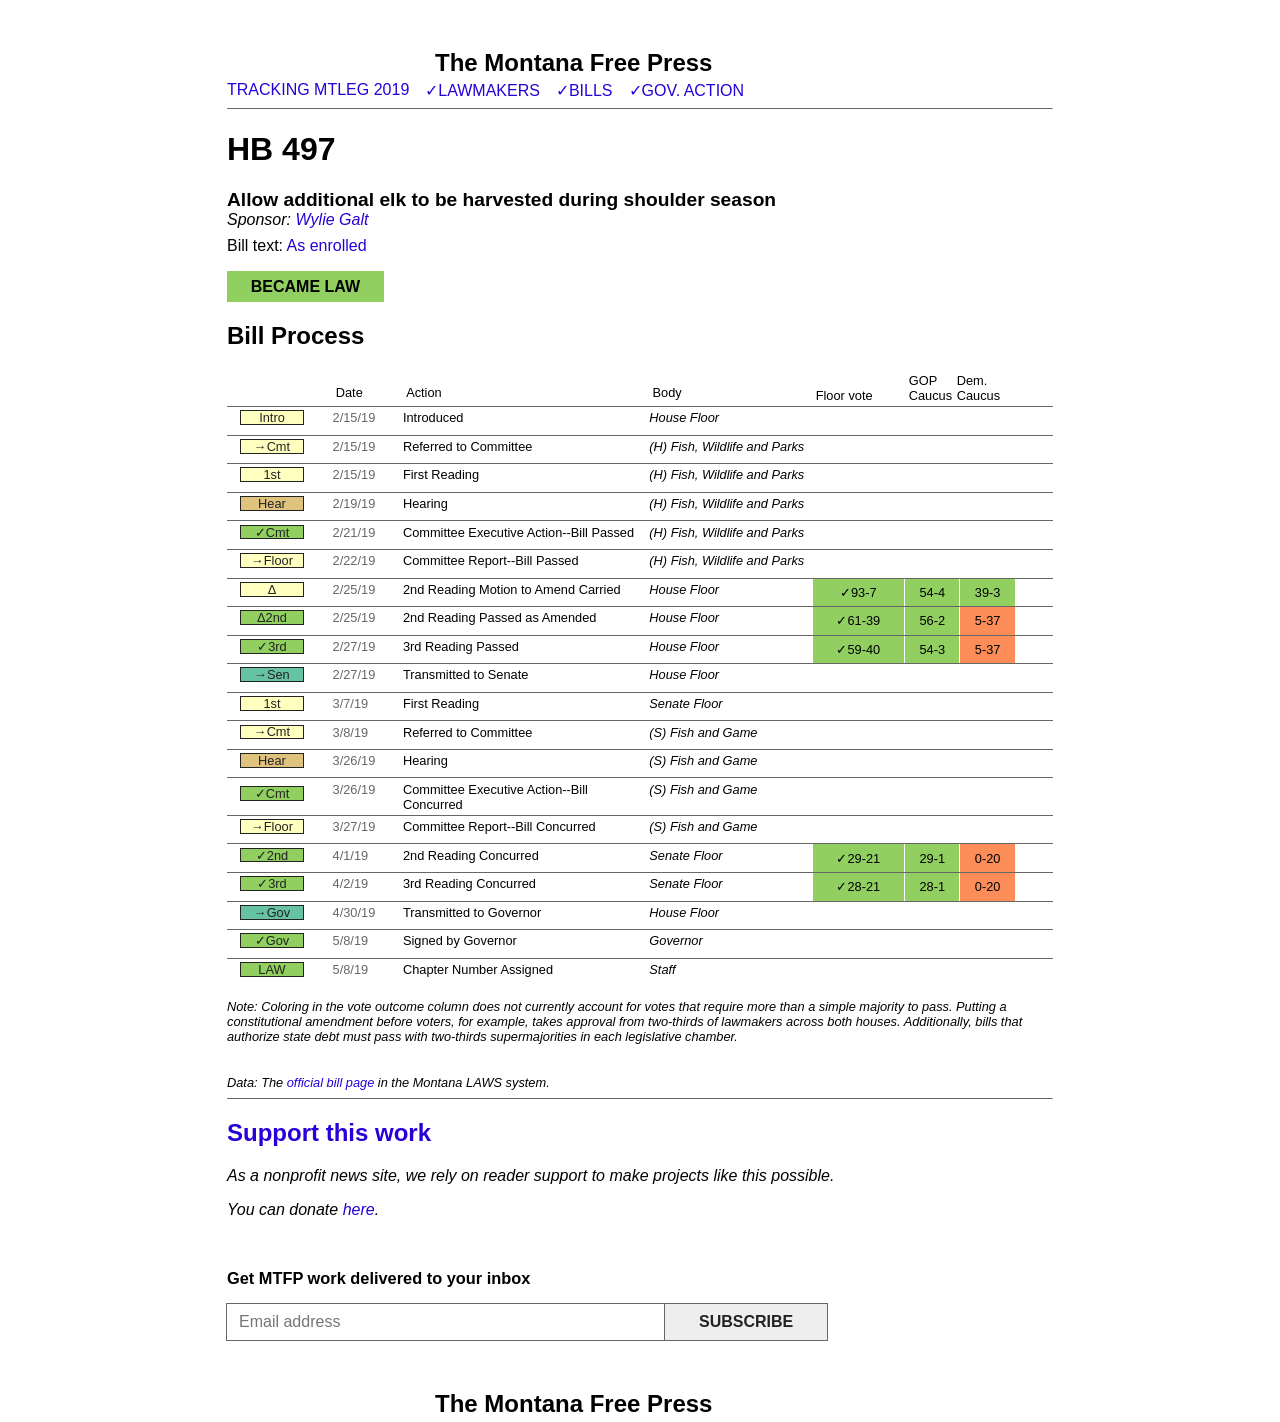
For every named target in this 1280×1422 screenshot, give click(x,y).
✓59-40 (858, 649)
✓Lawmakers (482, 90)
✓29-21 (858, 858)
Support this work (329, 1132)
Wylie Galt (331, 219)
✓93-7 (858, 592)
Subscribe (746, 1321)
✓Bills (584, 90)
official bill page (331, 1082)
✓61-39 (858, 620)
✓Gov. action (687, 90)
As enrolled (327, 245)
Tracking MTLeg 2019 (318, 89)
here (359, 1209)
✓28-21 (858, 886)
